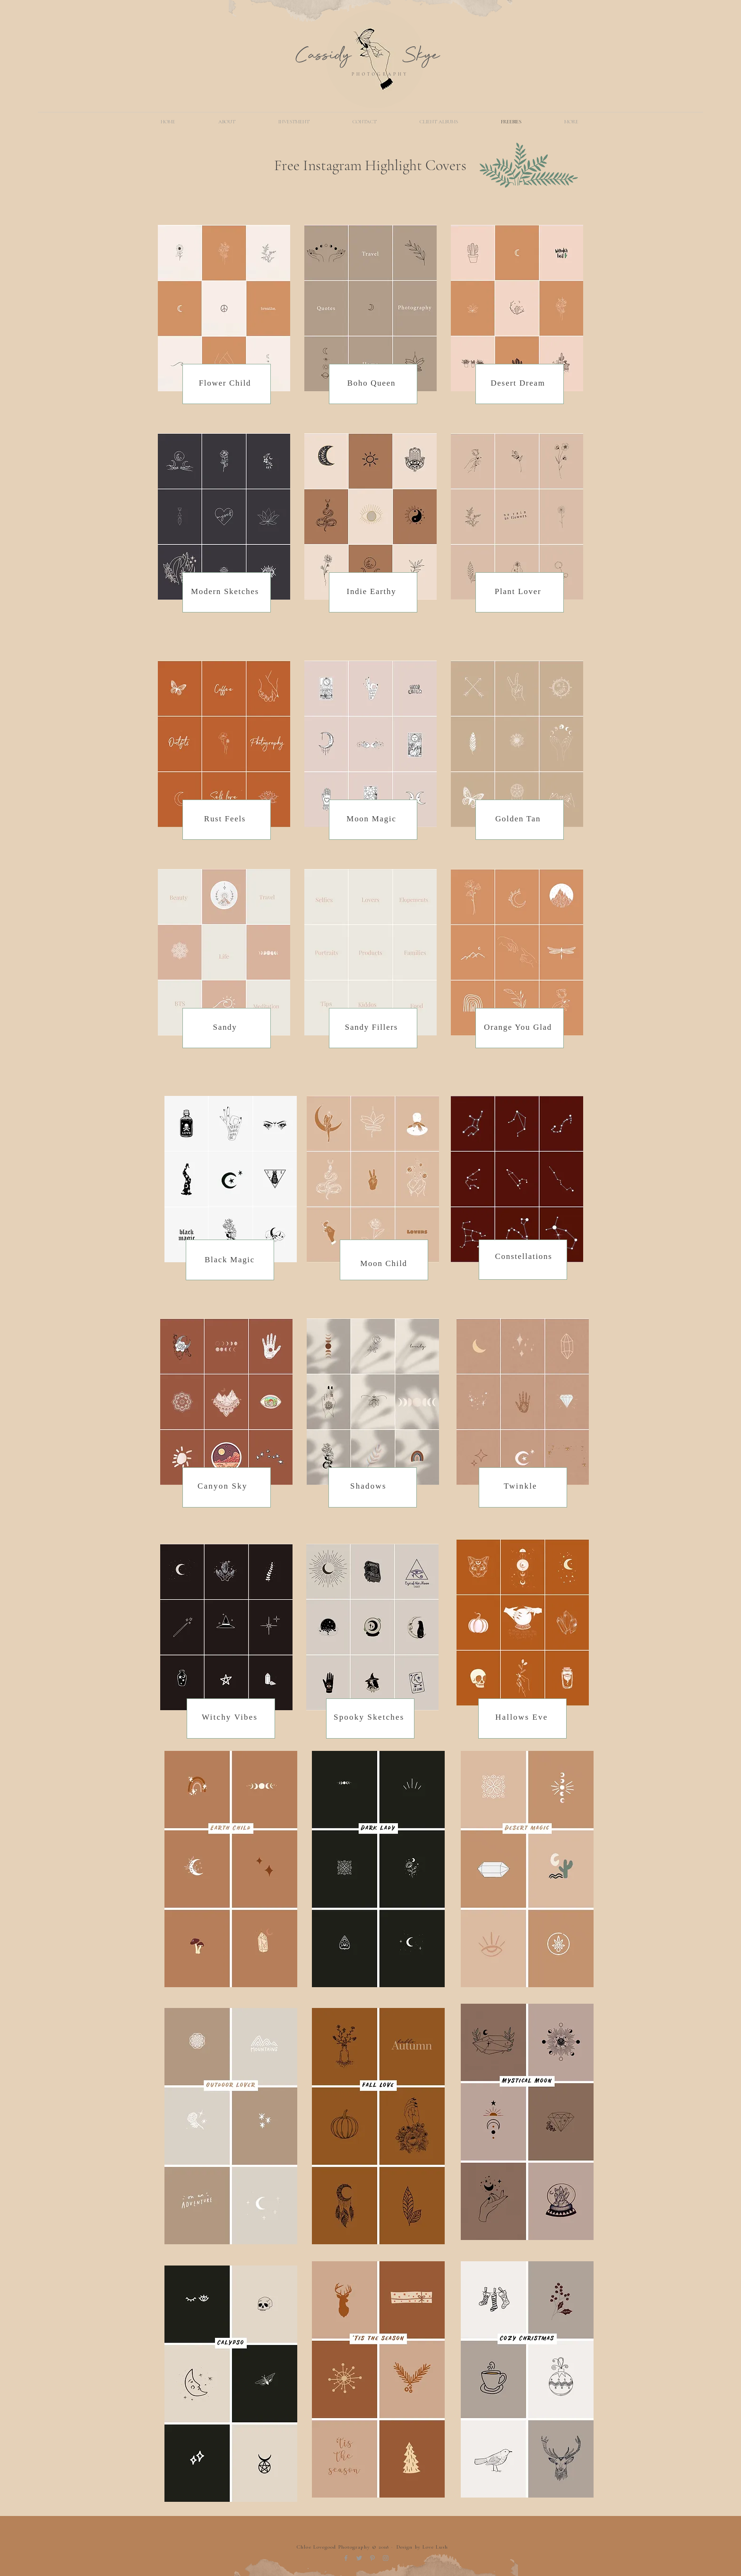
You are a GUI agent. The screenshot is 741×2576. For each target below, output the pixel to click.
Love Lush (435, 2547)
